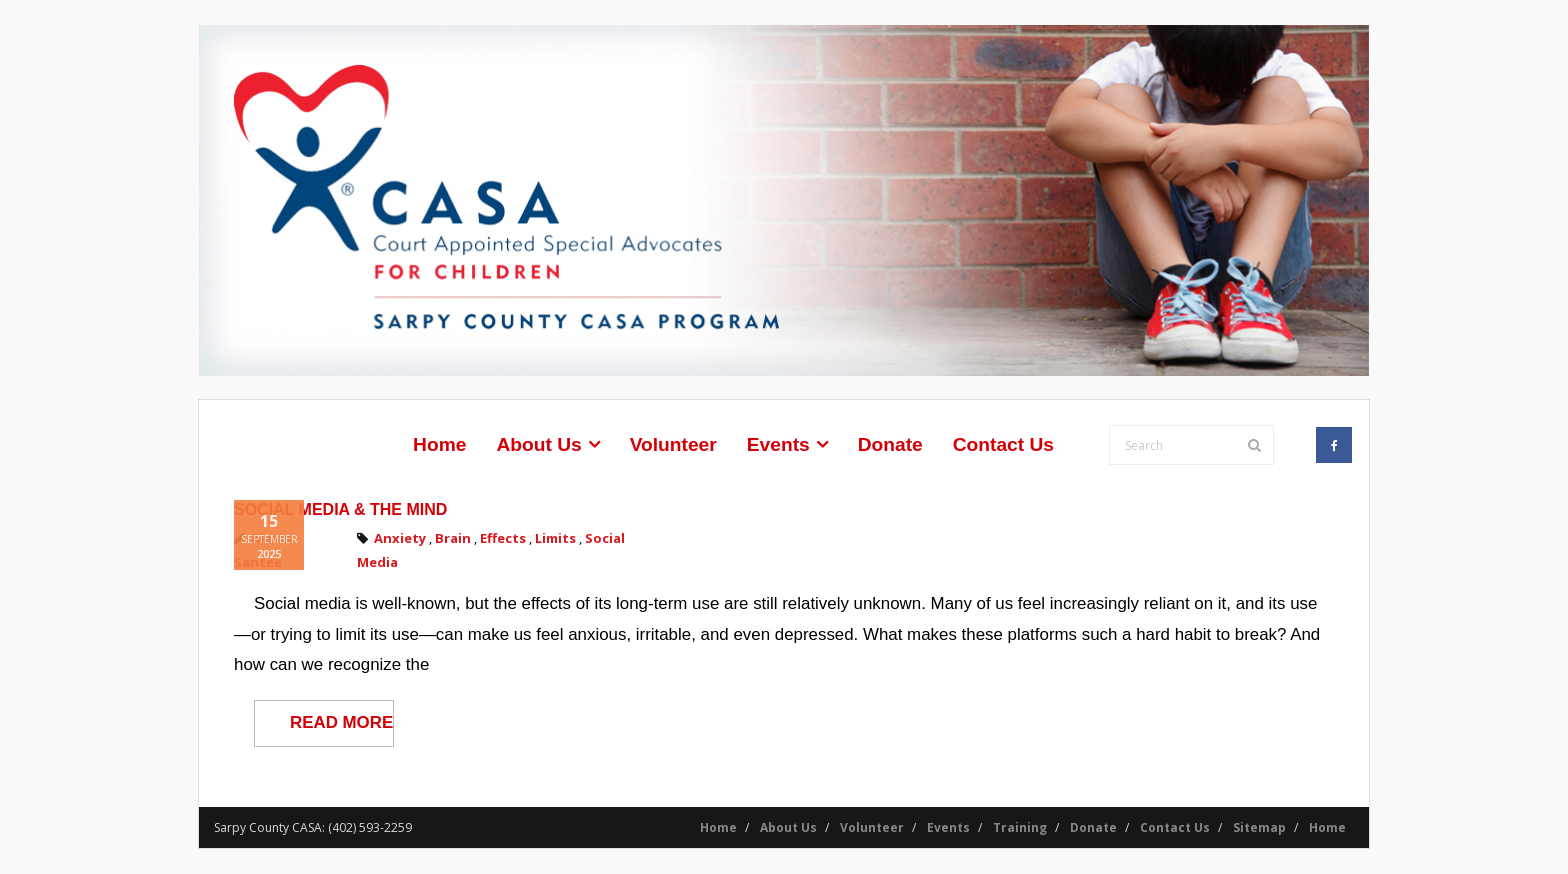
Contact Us (1175, 827)
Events (948, 827)
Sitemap (1259, 827)
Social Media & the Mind (340, 509)
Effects (503, 538)
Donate (1093, 827)
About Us (788, 827)
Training (1020, 827)
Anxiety (400, 538)
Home (718, 827)
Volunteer (872, 827)
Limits (555, 538)
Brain (453, 538)
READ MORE (341, 722)
